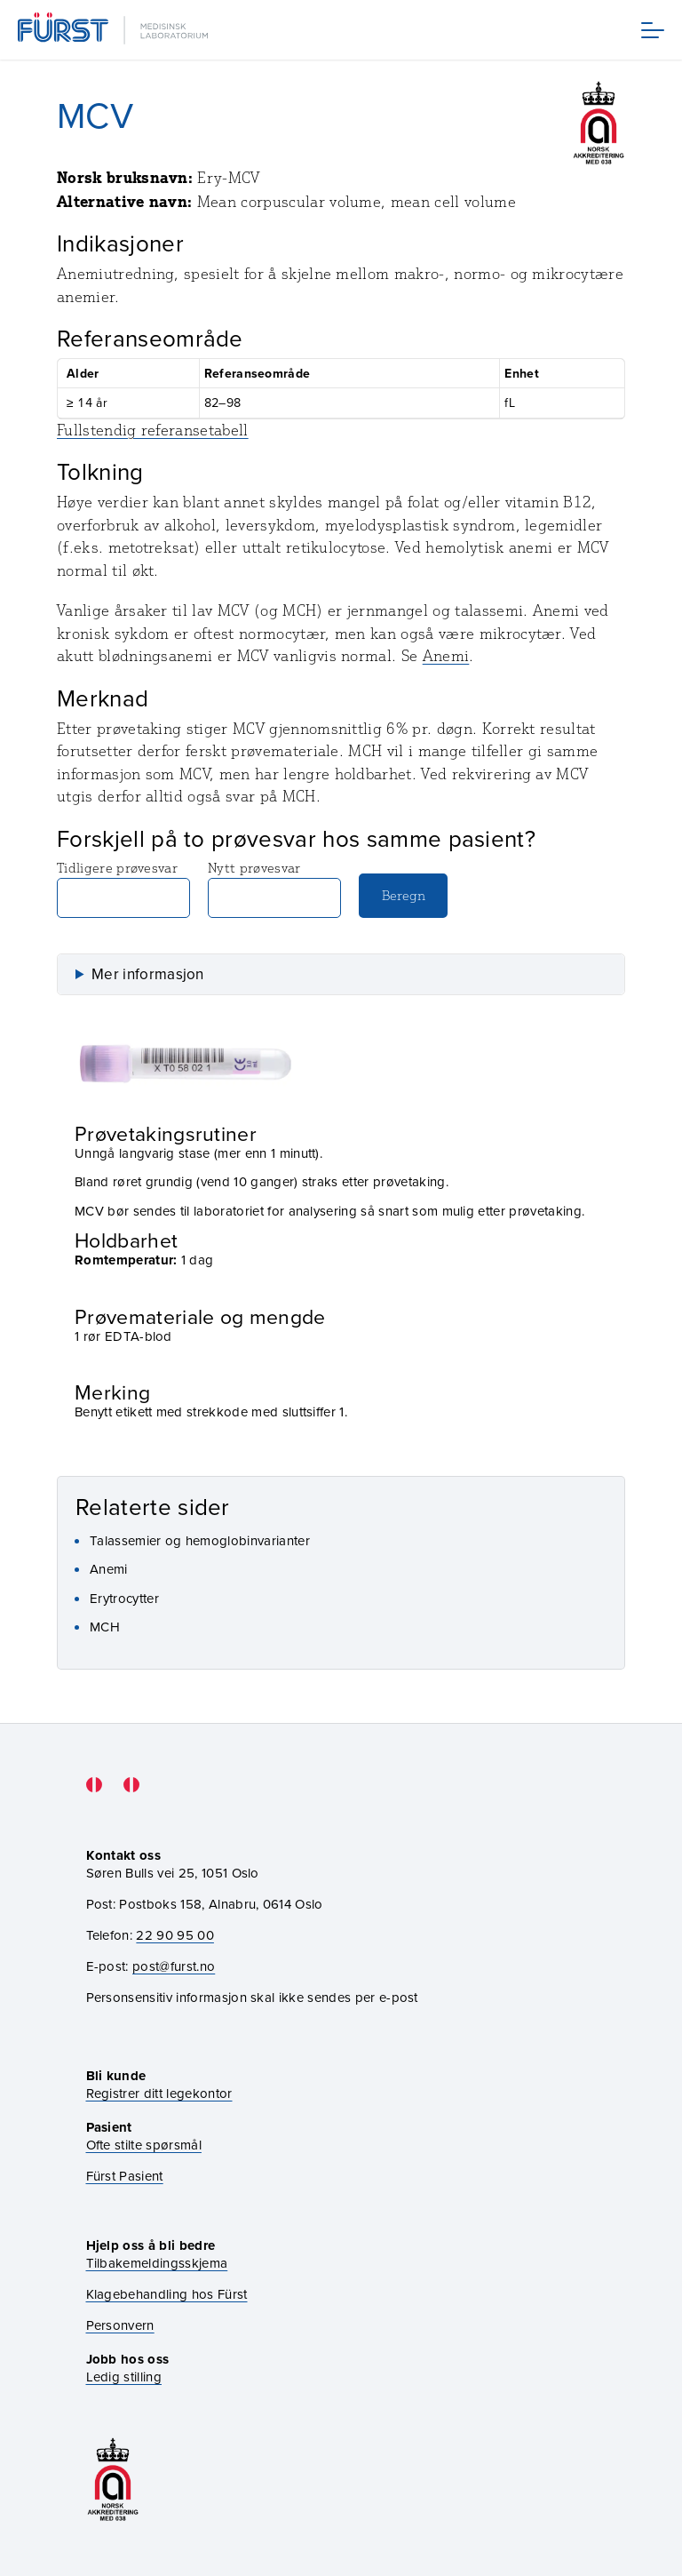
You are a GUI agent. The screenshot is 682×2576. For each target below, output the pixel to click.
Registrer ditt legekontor (159, 2093)
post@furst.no (173, 1966)
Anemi (446, 656)
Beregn (403, 895)
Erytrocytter (124, 1598)
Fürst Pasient (124, 2175)
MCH (105, 1626)
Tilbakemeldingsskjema (157, 2262)
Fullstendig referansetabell (153, 430)
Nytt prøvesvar (274, 888)
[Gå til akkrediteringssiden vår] (112, 2479)
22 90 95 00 (175, 1935)
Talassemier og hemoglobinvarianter (200, 1540)
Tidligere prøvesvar (123, 888)
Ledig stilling (124, 2376)
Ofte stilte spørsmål (144, 2144)
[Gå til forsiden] (114, 29)
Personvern (120, 2325)
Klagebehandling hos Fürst (167, 2294)
